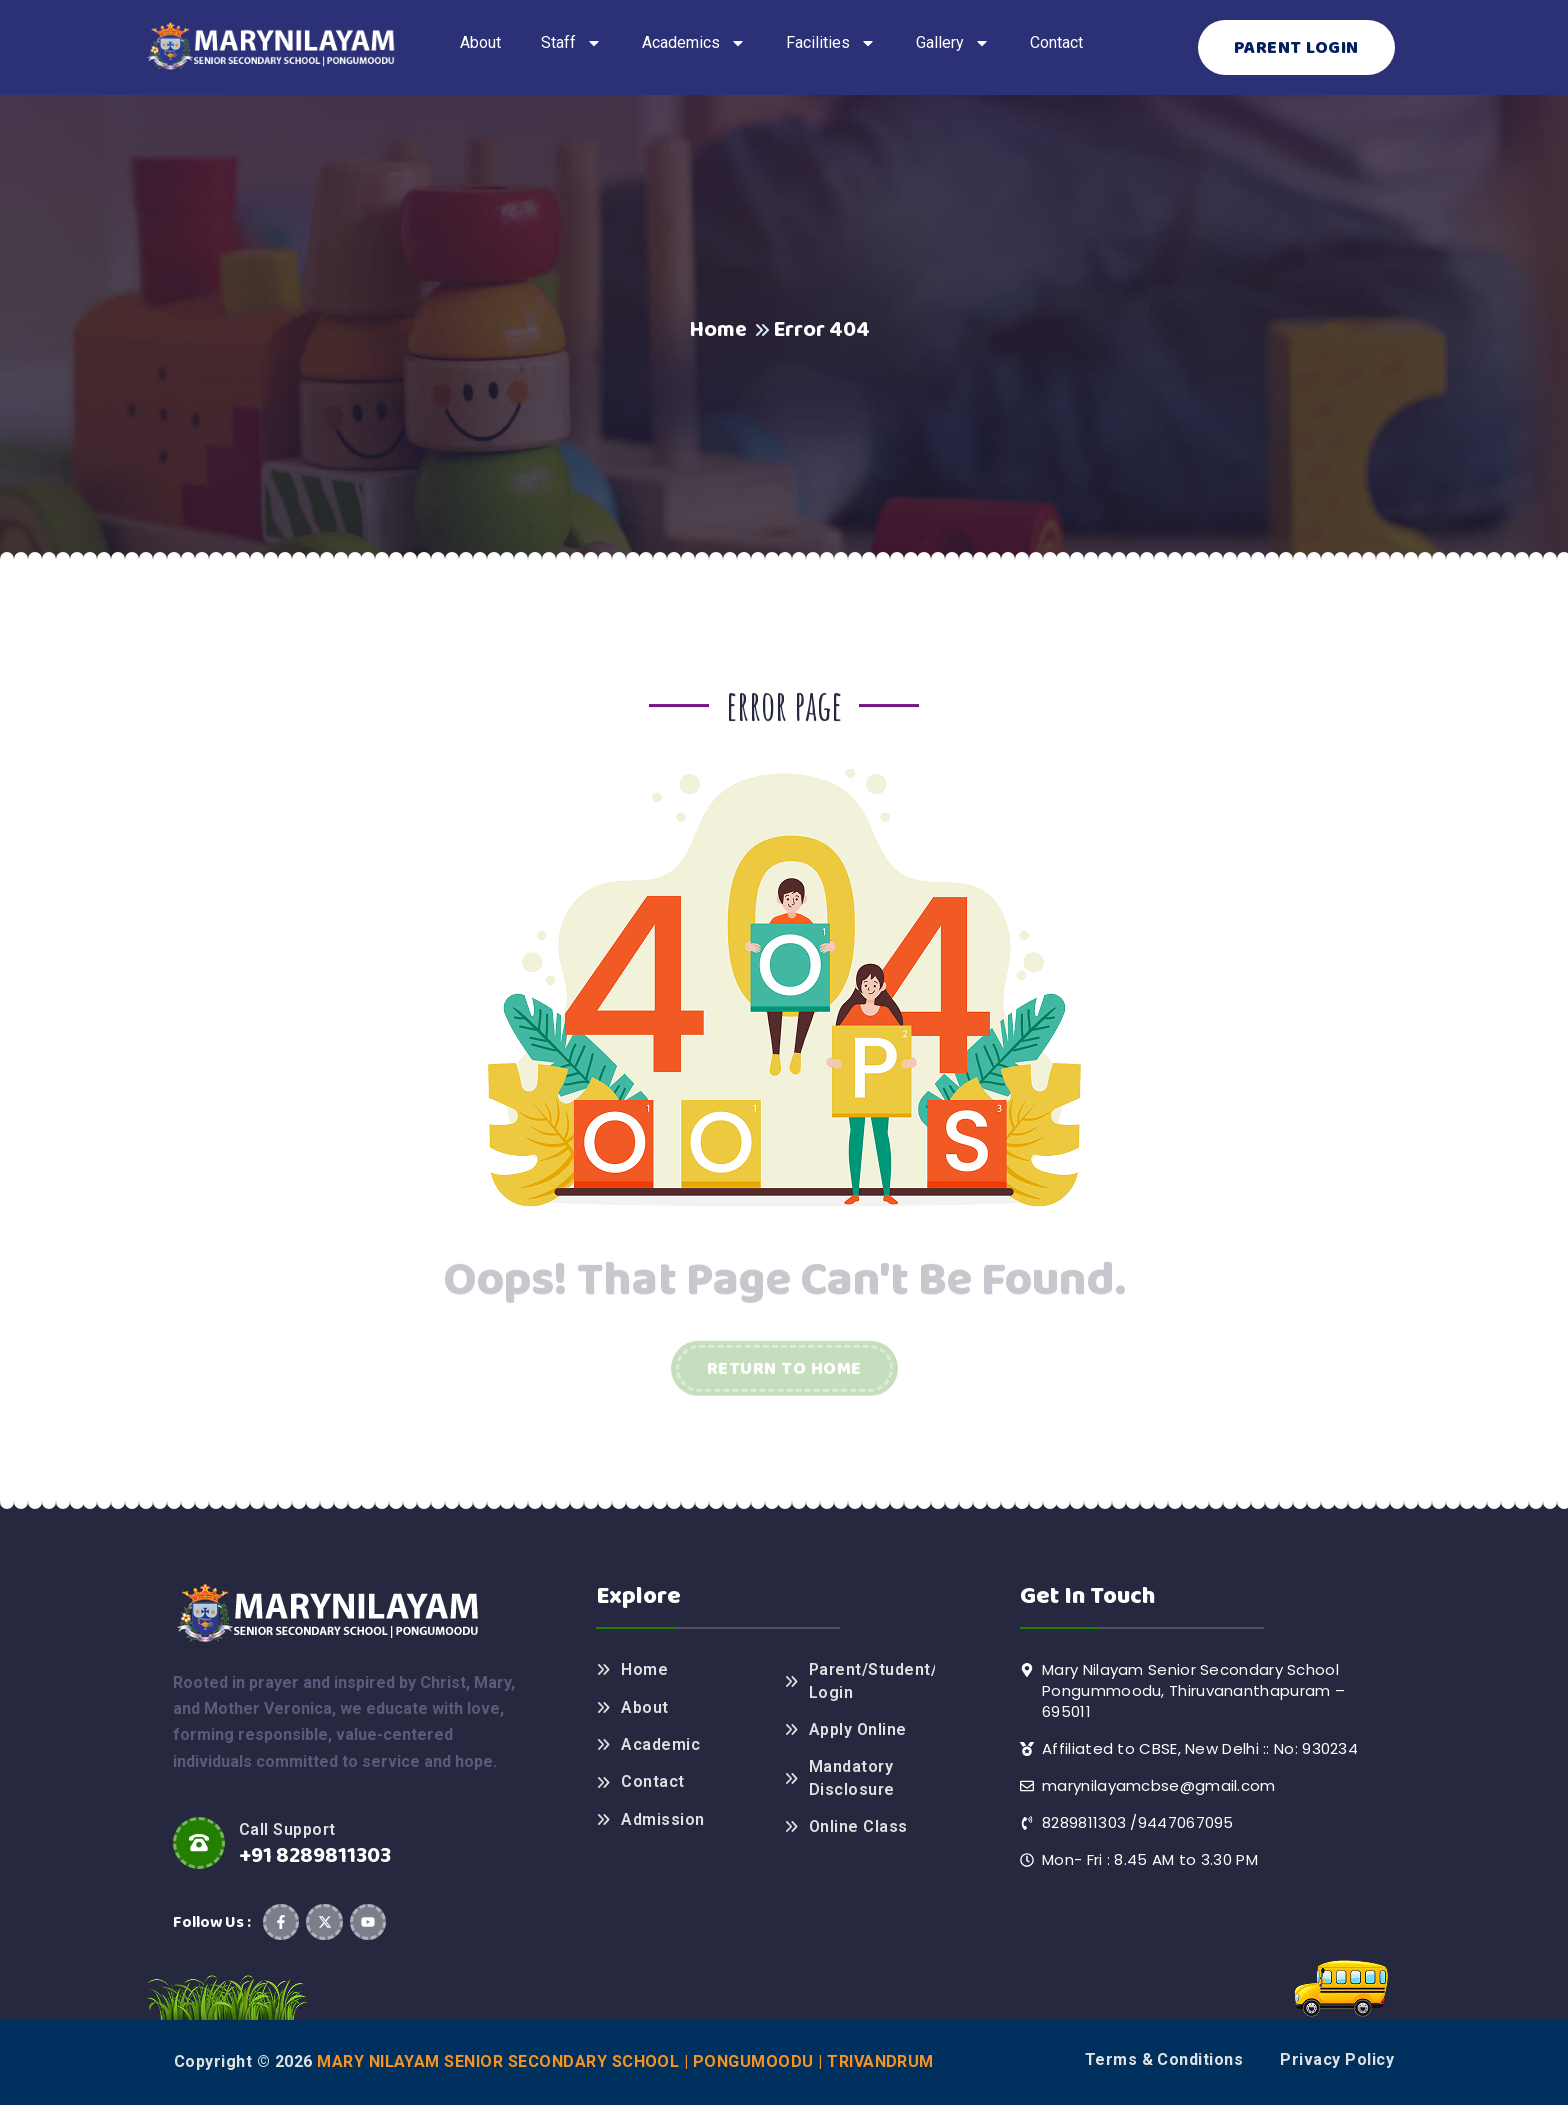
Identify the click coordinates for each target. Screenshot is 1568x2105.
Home (718, 330)
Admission (662, 1819)
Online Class (858, 1826)
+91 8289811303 (315, 1856)
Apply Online (858, 1729)
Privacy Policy (1337, 2059)
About (644, 1707)
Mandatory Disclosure (852, 1777)
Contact (652, 1781)
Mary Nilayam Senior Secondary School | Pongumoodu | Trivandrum (625, 2061)
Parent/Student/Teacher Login (872, 1680)
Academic (660, 1744)
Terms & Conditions (1164, 2059)
